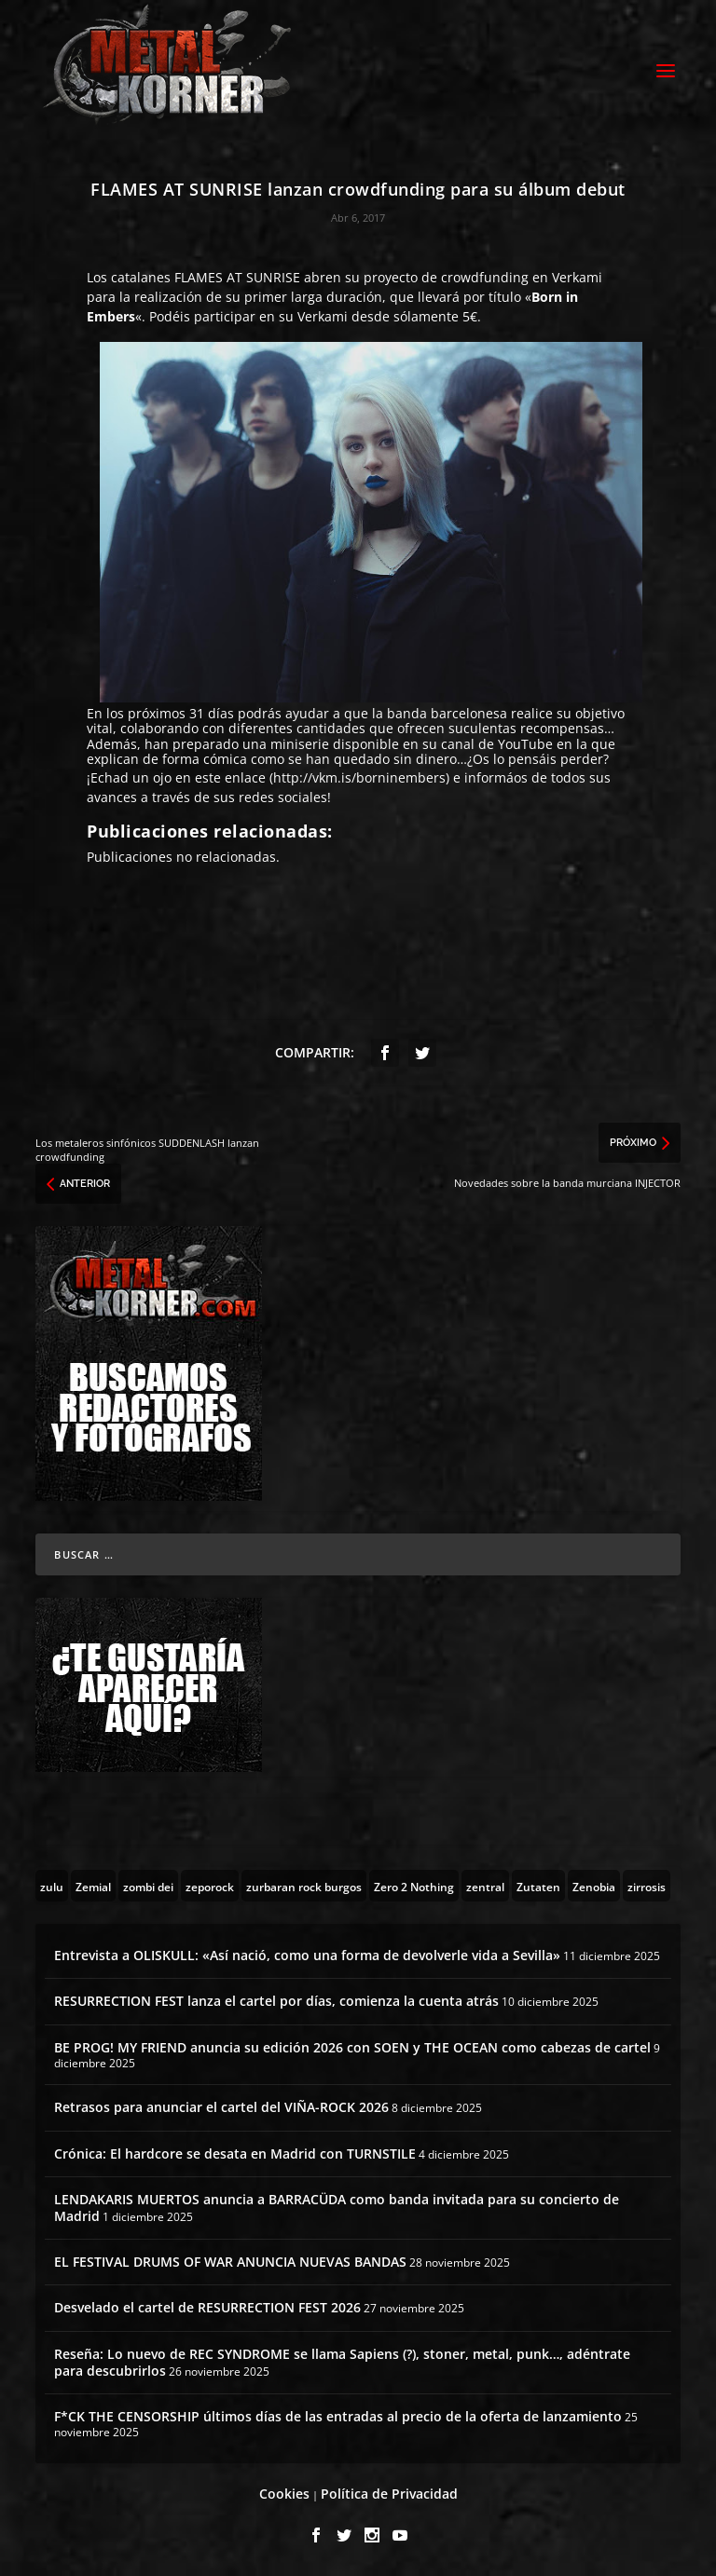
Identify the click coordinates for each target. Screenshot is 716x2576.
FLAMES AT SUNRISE (237, 277)
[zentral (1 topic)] (485, 1885)
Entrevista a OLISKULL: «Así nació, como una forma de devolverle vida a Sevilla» (307, 1955)
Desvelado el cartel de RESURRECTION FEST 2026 (207, 2307)
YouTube (525, 744)
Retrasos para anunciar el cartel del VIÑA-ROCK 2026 (221, 2107)
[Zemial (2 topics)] (93, 1885)
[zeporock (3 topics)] (210, 1885)
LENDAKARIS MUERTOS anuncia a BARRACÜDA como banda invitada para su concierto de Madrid (336, 2207)
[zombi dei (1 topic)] (148, 1885)
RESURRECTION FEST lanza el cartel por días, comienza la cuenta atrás (276, 2001)
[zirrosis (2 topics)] (646, 1885)
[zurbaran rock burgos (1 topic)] (303, 1885)
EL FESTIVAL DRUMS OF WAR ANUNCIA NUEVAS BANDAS (230, 2261)
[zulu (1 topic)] (51, 1885)
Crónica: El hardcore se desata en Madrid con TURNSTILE (235, 2153)
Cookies (284, 2493)
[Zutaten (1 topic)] (538, 1885)
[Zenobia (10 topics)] (594, 1885)
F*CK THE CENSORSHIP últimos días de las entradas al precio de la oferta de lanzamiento (338, 2416)
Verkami (577, 277)
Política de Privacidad (389, 2493)
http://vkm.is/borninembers (359, 777)
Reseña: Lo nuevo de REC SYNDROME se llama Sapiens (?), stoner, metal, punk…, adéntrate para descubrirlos (342, 2362)
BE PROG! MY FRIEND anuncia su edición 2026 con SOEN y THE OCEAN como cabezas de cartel (352, 2047)
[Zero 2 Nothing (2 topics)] (414, 1885)
